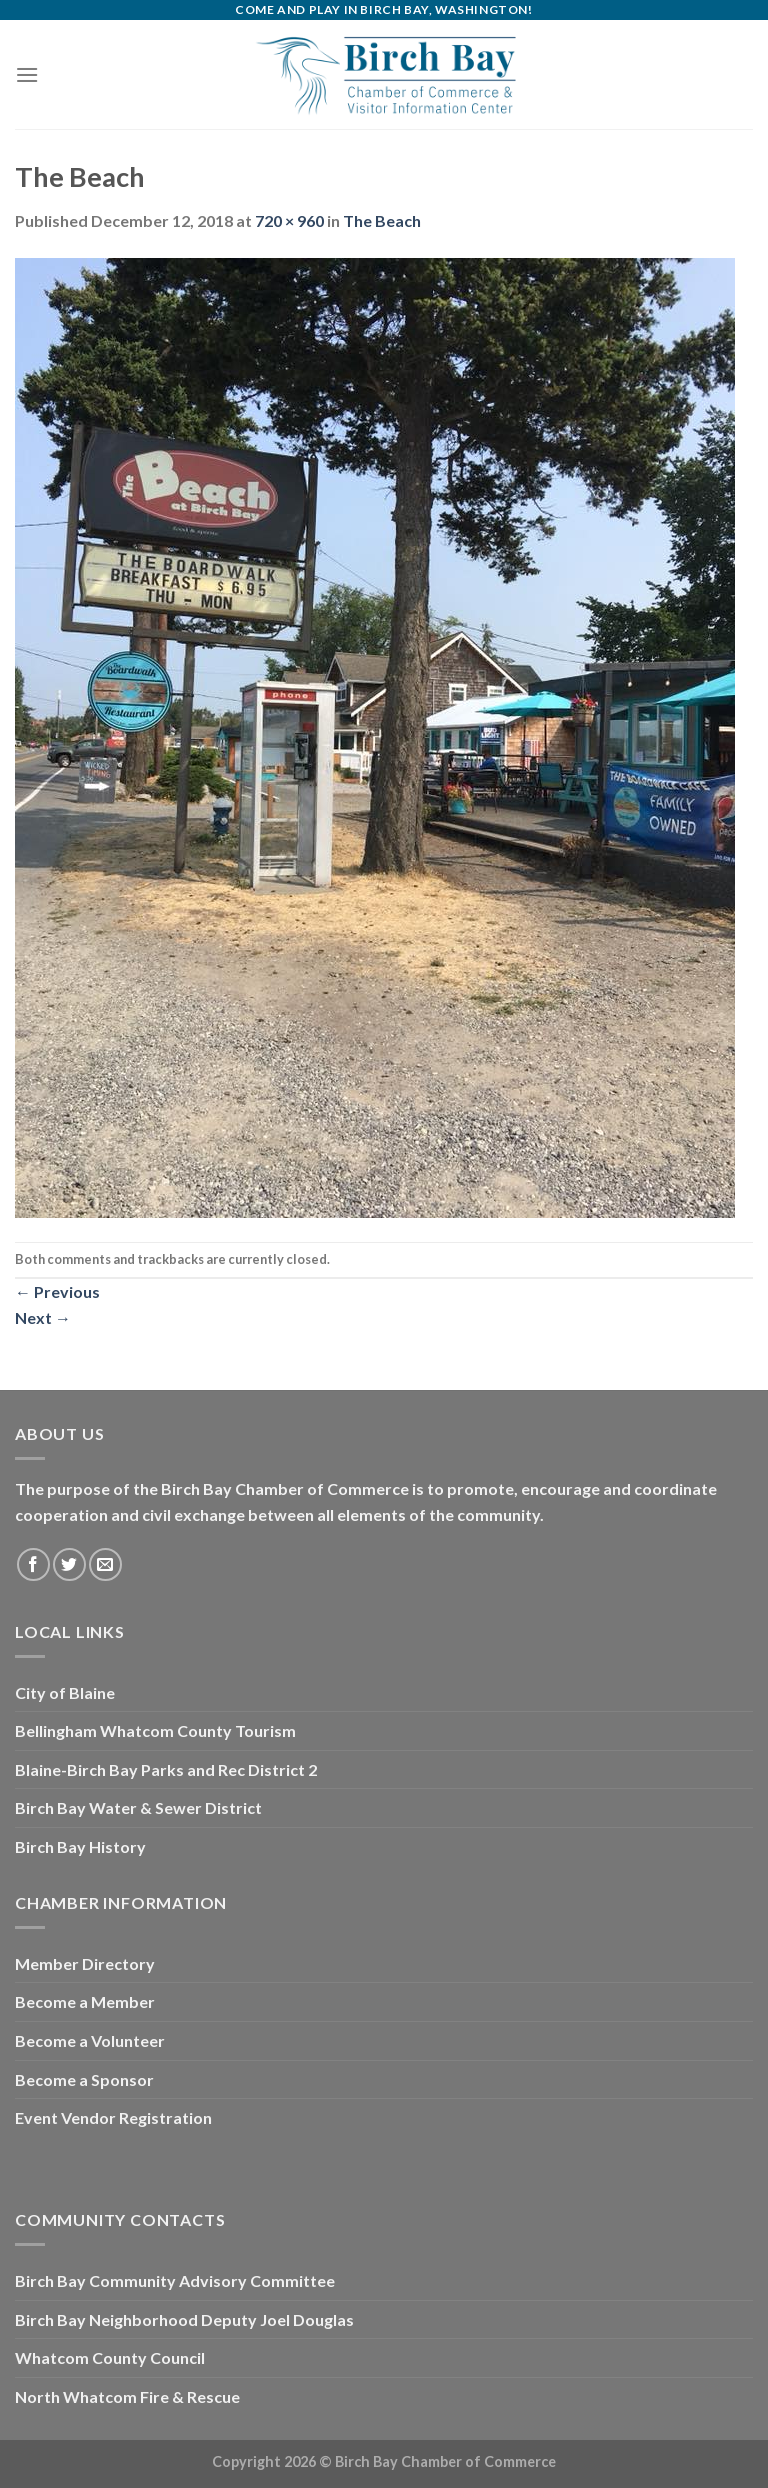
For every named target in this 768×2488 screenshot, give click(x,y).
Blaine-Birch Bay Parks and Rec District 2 (166, 1769)
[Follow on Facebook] (33, 1564)
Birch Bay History (80, 1846)
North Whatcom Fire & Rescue (127, 2396)
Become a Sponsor (84, 2079)
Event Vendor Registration (113, 2117)
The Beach (382, 220)
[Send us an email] (105, 1564)
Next (43, 1317)
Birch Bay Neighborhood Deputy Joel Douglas (184, 2319)
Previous (57, 1291)
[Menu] (27, 74)
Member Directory (85, 1963)
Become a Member (85, 2001)
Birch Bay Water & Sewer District (138, 1807)
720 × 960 (289, 220)
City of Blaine (65, 1692)
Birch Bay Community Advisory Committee (175, 2280)
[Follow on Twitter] (69, 1564)
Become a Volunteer (90, 2040)
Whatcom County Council (110, 2357)
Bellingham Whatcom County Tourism (155, 1730)
